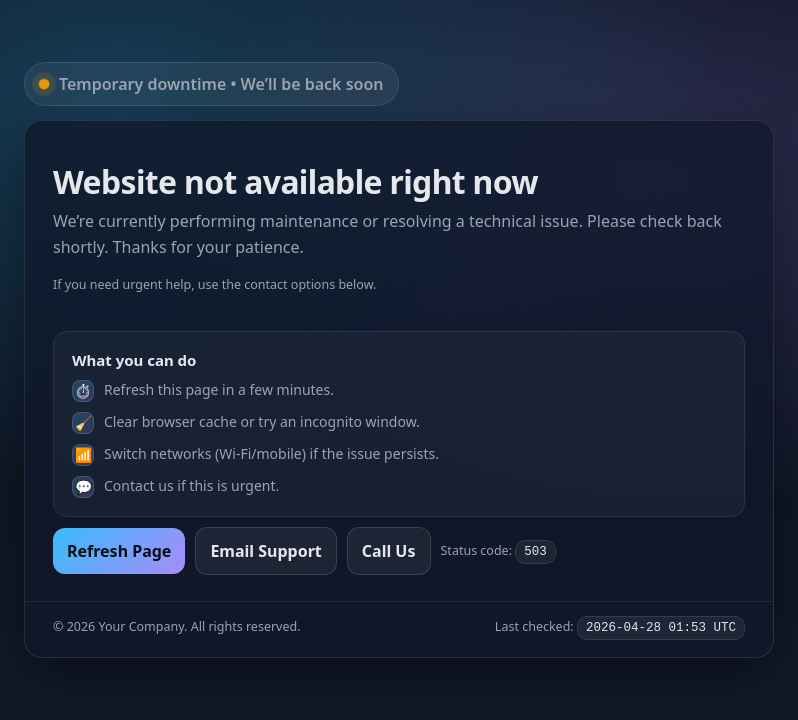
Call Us (389, 551)
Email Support (265, 551)
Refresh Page (119, 551)
